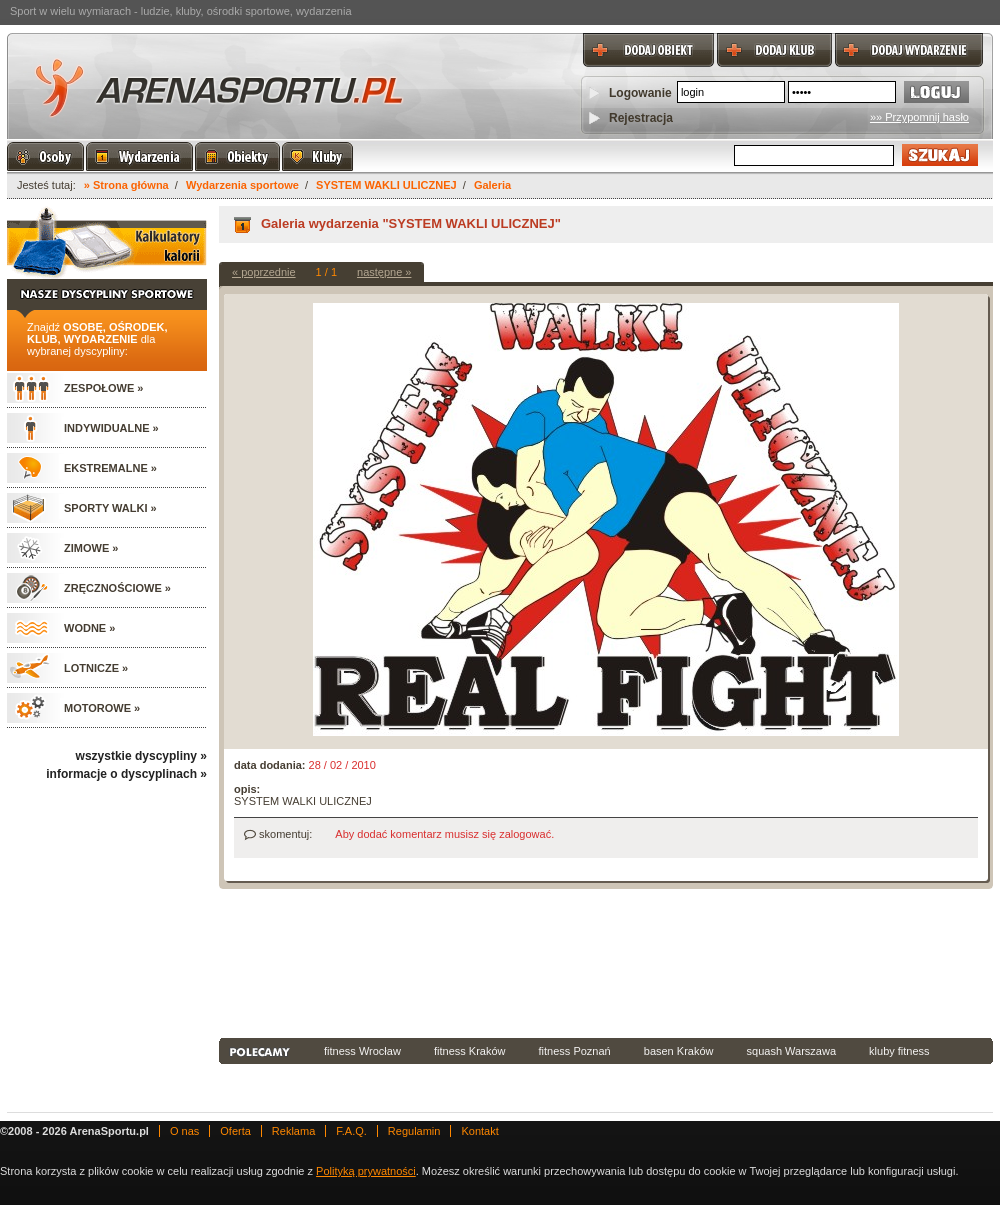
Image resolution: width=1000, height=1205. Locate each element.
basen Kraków (679, 1051)
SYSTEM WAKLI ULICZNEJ (386, 185)
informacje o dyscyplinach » (126, 774)
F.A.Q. (351, 1131)
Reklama (293, 1131)
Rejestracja (641, 118)
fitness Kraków (470, 1051)
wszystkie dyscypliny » (141, 756)
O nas (184, 1131)
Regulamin (414, 1131)
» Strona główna (126, 185)
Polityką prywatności (366, 1171)
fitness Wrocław (362, 1051)
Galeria (492, 185)
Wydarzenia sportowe (242, 185)
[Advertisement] (308, 961)
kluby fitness (899, 1051)
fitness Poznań (575, 1051)
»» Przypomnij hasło (919, 117)
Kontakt (479, 1131)
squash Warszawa (791, 1051)
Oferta (235, 1131)
